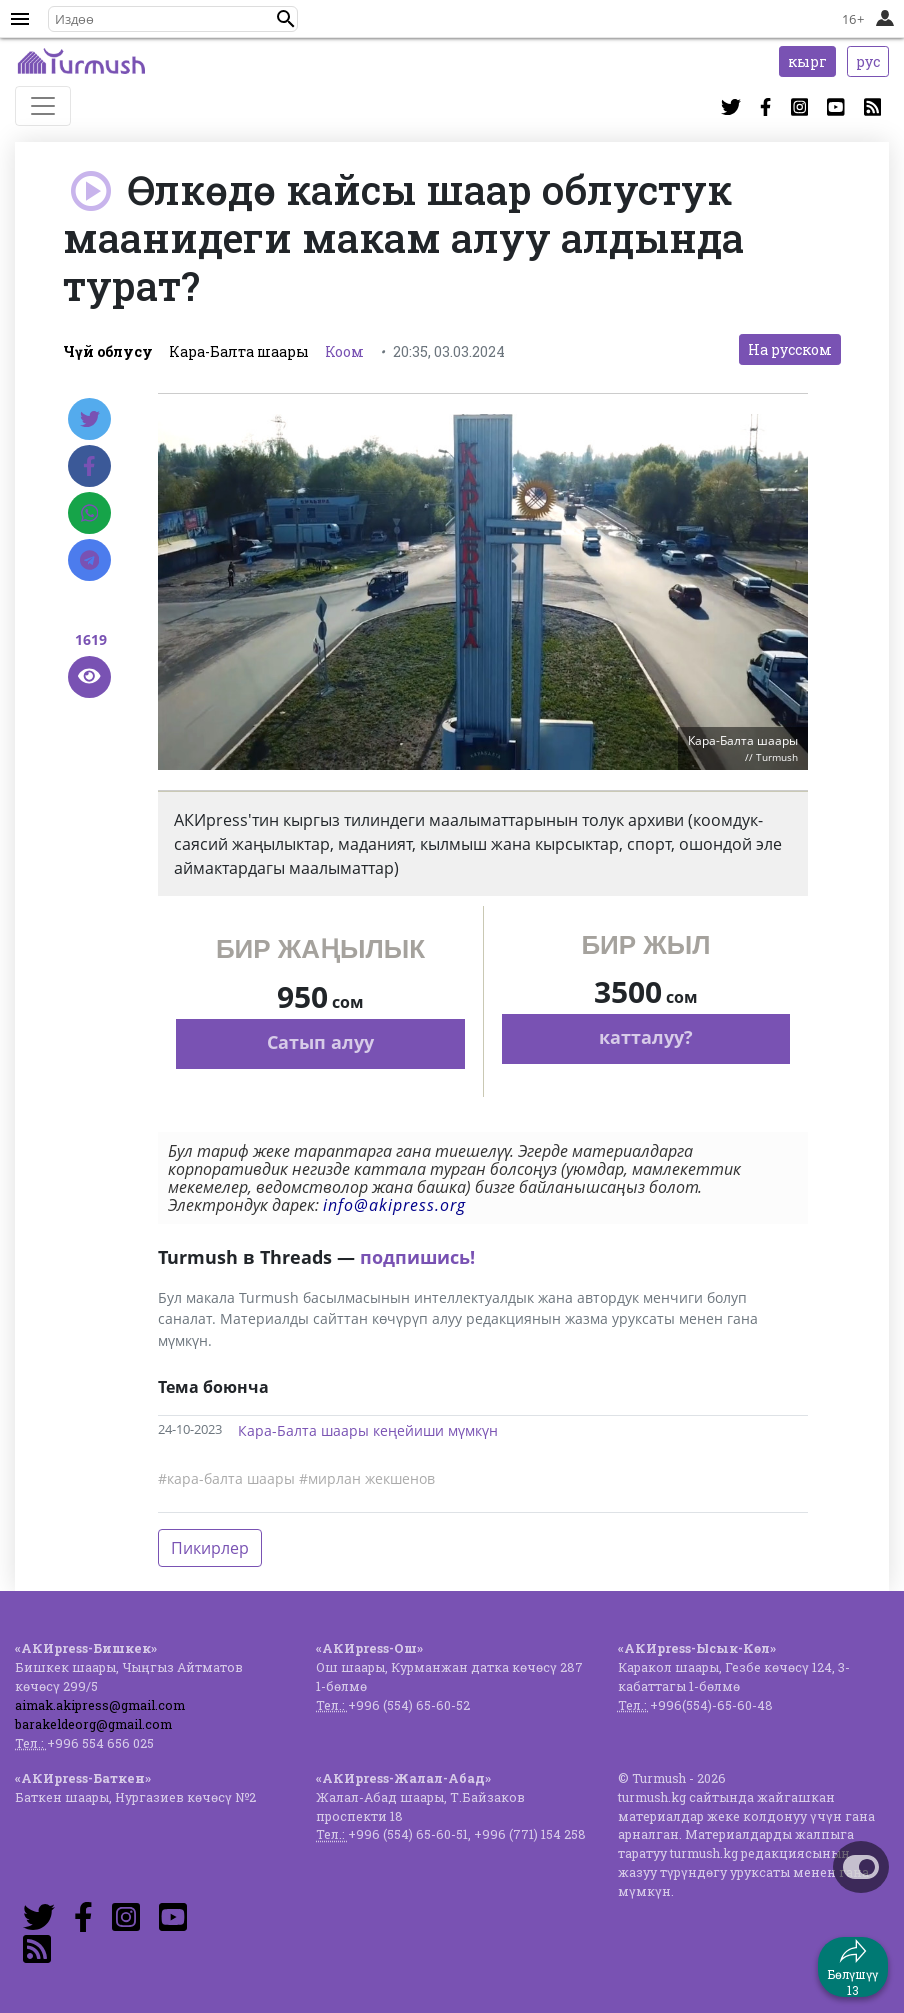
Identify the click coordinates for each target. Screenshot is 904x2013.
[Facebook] (89, 466)
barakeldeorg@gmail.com (93, 1724)
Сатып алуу (320, 1042)
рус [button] (868, 61)
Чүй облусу (108, 351)
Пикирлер (210, 1548)
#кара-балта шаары (226, 1478)
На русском (790, 349)
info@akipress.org (394, 1205)
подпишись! (417, 1257)
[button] (286, 19)
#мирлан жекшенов (367, 1478)
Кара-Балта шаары (239, 351)
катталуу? (646, 1037)
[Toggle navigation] (43, 106)
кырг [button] (807, 61)
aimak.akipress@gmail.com (100, 1705)
